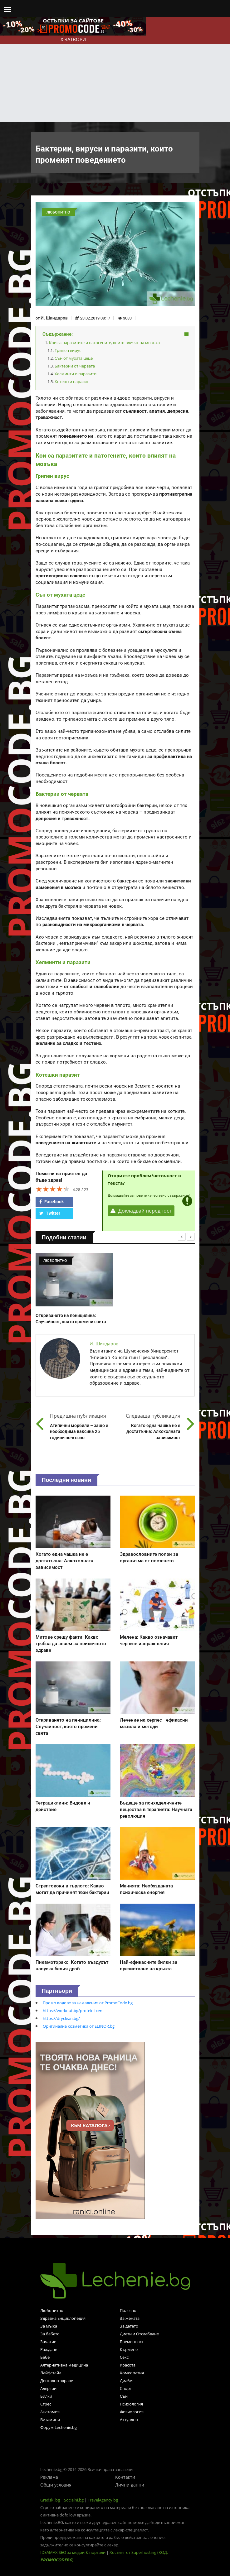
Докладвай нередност (141, 1210)
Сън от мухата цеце (74, 358)
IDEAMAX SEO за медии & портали (73, 2552)
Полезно (128, 2310)
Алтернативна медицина (64, 2365)
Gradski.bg (50, 2500)
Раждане (48, 2349)
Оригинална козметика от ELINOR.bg (79, 2026)
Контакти (125, 2477)
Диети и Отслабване (139, 2334)
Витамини (50, 2419)
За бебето (50, 2334)
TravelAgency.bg (103, 2500)
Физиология (132, 2412)
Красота (127, 2365)
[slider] (53, 1189)
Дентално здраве (56, 2380)
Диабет (127, 2380)
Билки (46, 2396)
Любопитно (51, 2310)
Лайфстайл (50, 2373)
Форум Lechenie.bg (58, 2427)
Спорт (126, 2388)
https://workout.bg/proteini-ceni (73, 2010)
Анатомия (50, 2412)
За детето (129, 2326)
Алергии (48, 2388)
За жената (129, 2318)
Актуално (129, 2419)
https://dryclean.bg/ (61, 2018)
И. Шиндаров (54, 317)
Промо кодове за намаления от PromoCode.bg (88, 2003)
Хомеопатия (132, 2373)
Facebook (51, 1201)
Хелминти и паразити (75, 374)
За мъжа (48, 2326)
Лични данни (129, 2485)
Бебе (45, 2357)
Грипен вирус (68, 350)
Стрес (45, 2404)
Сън (124, 2396)
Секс (124, 2357)
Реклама (49, 2477)
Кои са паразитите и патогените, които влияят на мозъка (104, 342)
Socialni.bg (74, 2500)
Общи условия (55, 2485)
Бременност (132, 2341)
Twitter (49, 1213)
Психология (131, 2404)
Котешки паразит (72, 381)
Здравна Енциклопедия (63, 2318)
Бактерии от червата (75, 366)
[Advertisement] (115, 75)
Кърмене (129, 2349)
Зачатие (48, 2341)
